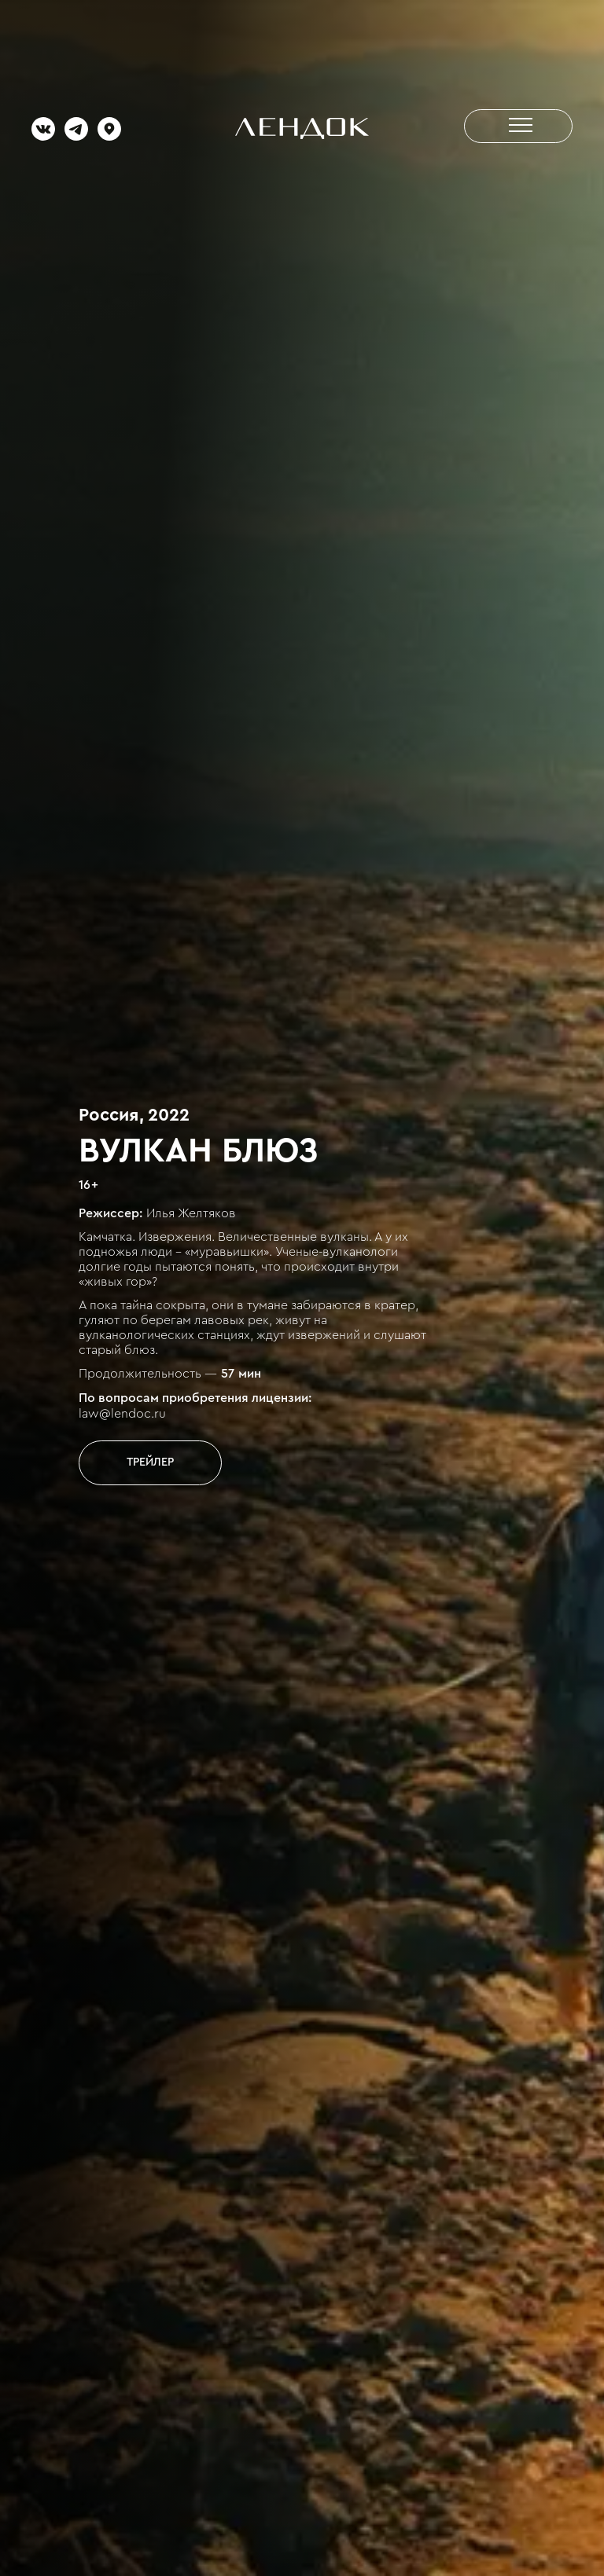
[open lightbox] (150, 1462)
